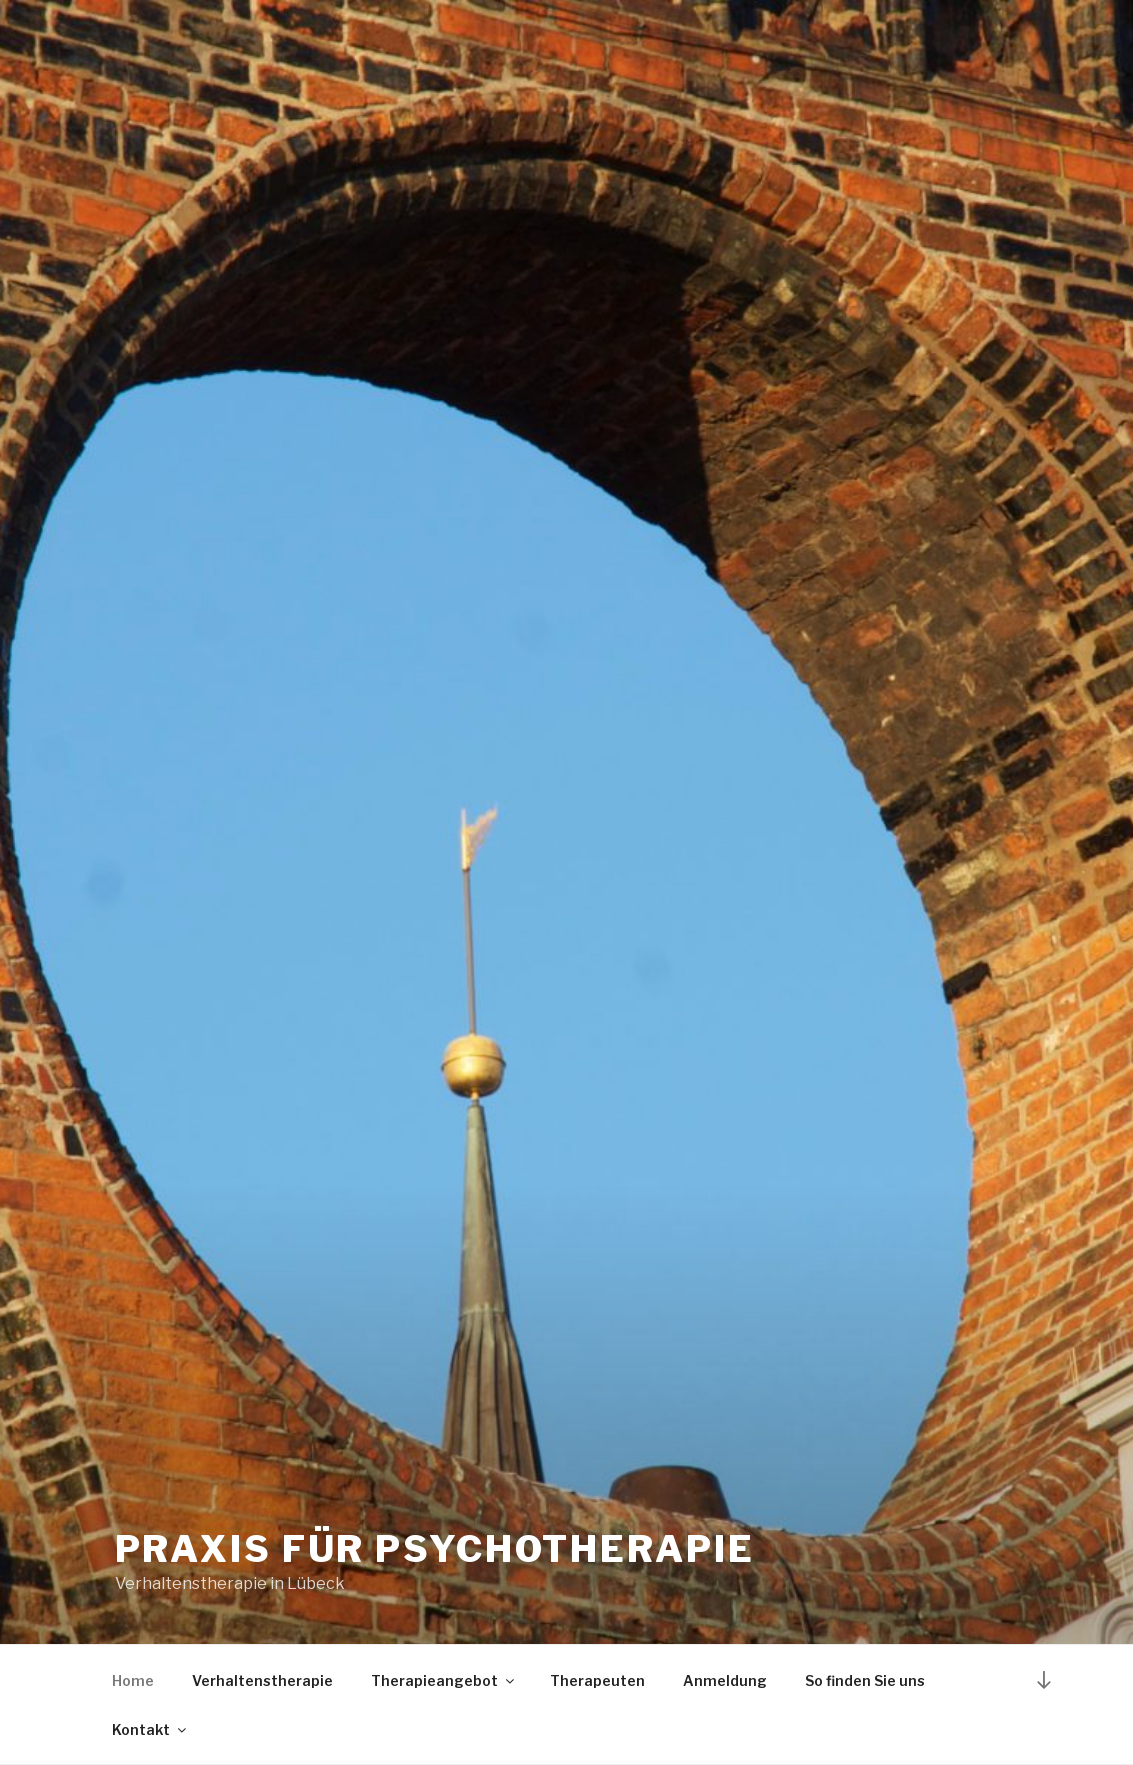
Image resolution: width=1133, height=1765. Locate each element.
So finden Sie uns (865, 1680)
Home (133, 1680)
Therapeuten (597, 1680)
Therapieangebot (444, 1680)
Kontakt (150, 1729)
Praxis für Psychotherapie (435, 1549)
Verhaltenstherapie (262, 1680)
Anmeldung (725, 1680)
